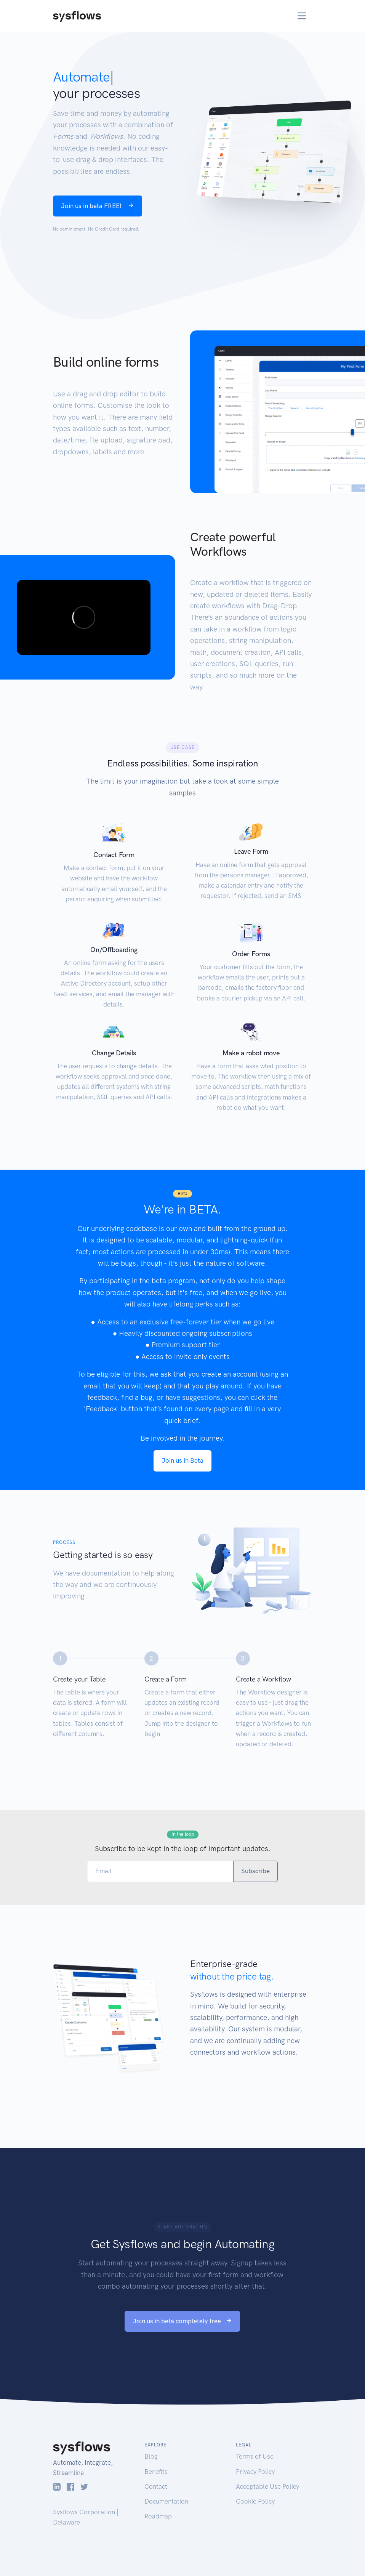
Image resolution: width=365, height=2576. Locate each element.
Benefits (156, 2471)
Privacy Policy (255, 2471)
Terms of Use (255, 2456)
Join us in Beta (182, 1460)
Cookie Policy (255, 2501)
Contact (155, 2486)
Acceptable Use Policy (267, 2486)
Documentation (166, 2501)
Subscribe (255, 1871)
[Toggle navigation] (301, 15)
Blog (151, 2456)
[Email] (160, 1871)
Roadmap (158, 2516)
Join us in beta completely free (182, 2321)
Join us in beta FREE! (97, 206)
